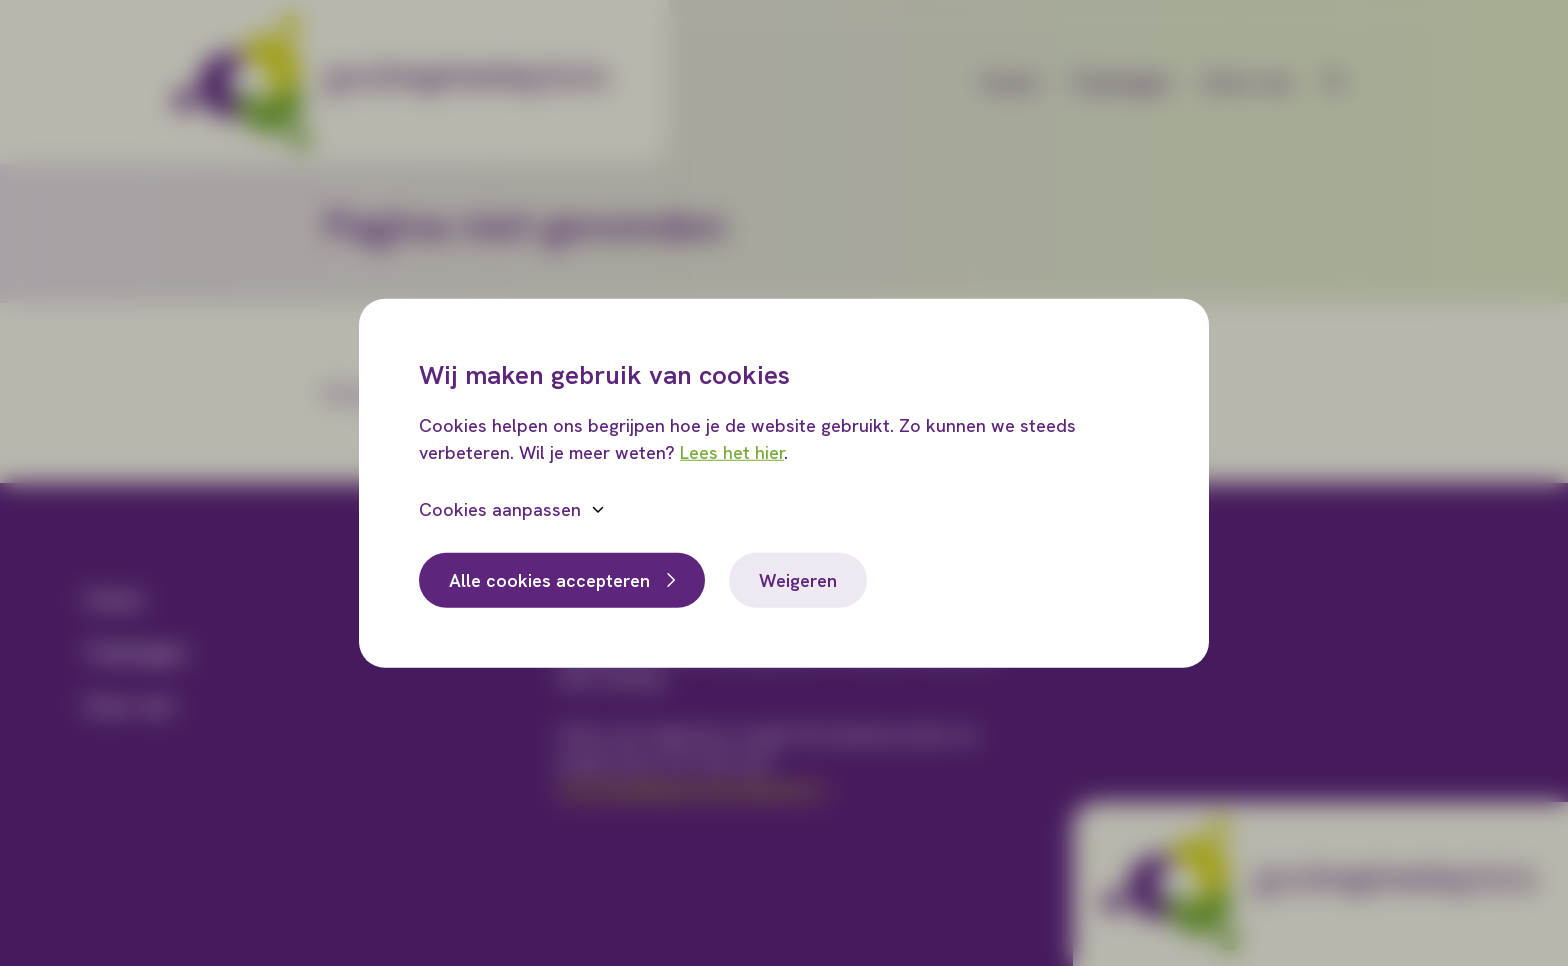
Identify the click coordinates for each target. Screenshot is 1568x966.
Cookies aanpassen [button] (500, 508)
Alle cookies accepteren (549, 579)
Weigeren (798, 579)
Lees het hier (732, 451)
